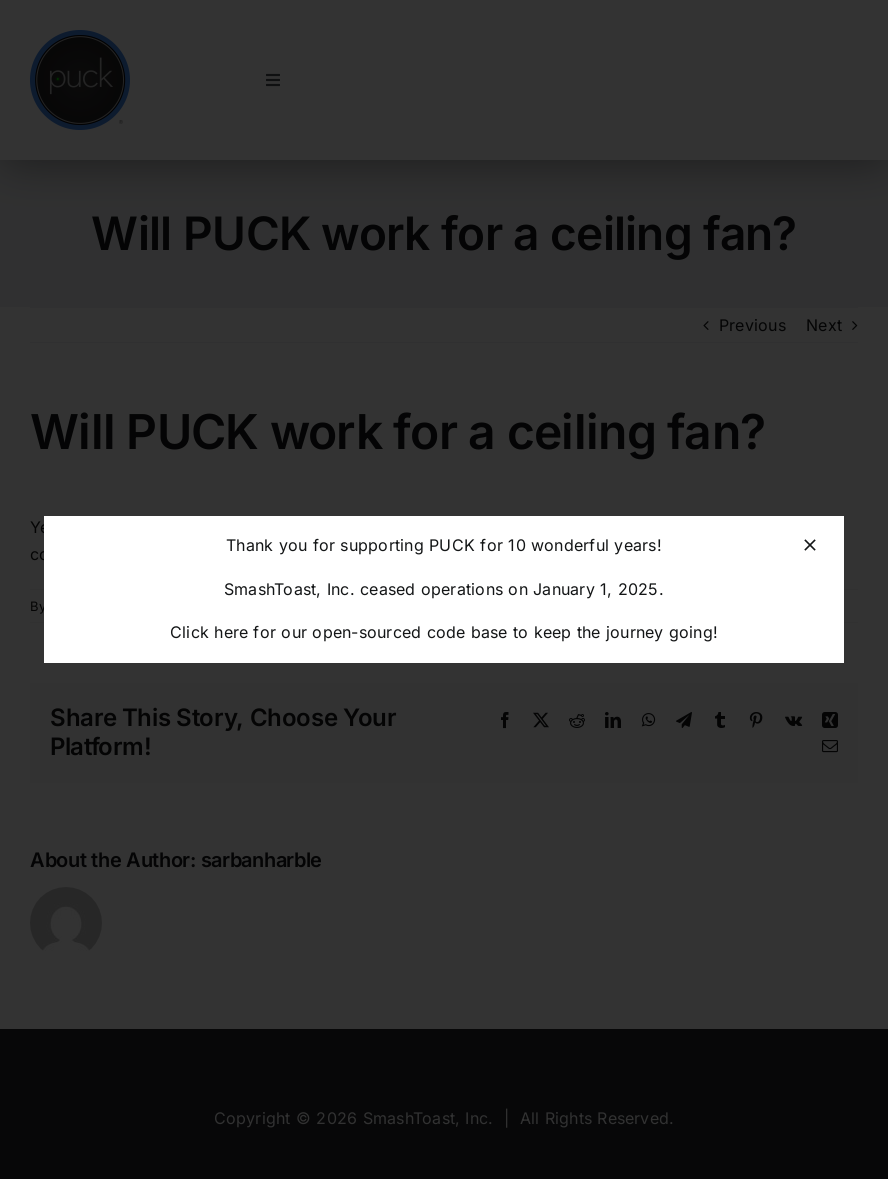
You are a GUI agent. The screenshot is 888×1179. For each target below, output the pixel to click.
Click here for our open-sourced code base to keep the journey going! (444, 632)
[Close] (810, 545)
